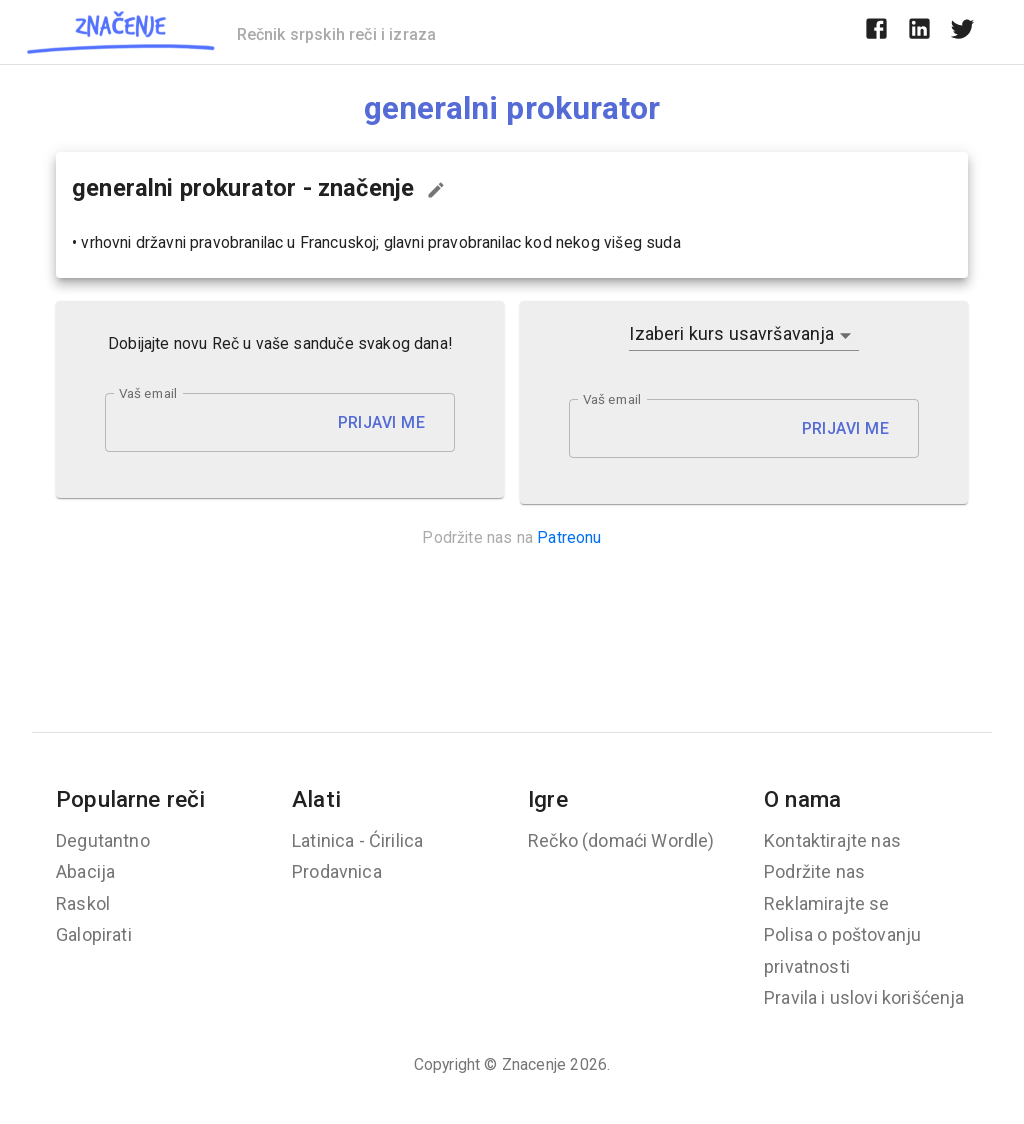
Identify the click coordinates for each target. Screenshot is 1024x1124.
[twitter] (962, 32)
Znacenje (534, 1064)
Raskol (83, 903)
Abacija (85, 871)
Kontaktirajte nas (832, 840)
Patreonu (569, 537)
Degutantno (103, 840)
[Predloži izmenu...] (436, 190)
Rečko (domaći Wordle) (621, 840)
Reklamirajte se (827, 903)
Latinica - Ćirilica (357, 840)
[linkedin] (919, 32)
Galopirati (94, 934)
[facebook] (876, 32)
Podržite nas (814, 871)
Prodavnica (337, 871)
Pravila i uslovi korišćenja (864, 997)
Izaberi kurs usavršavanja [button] (731, 333)
